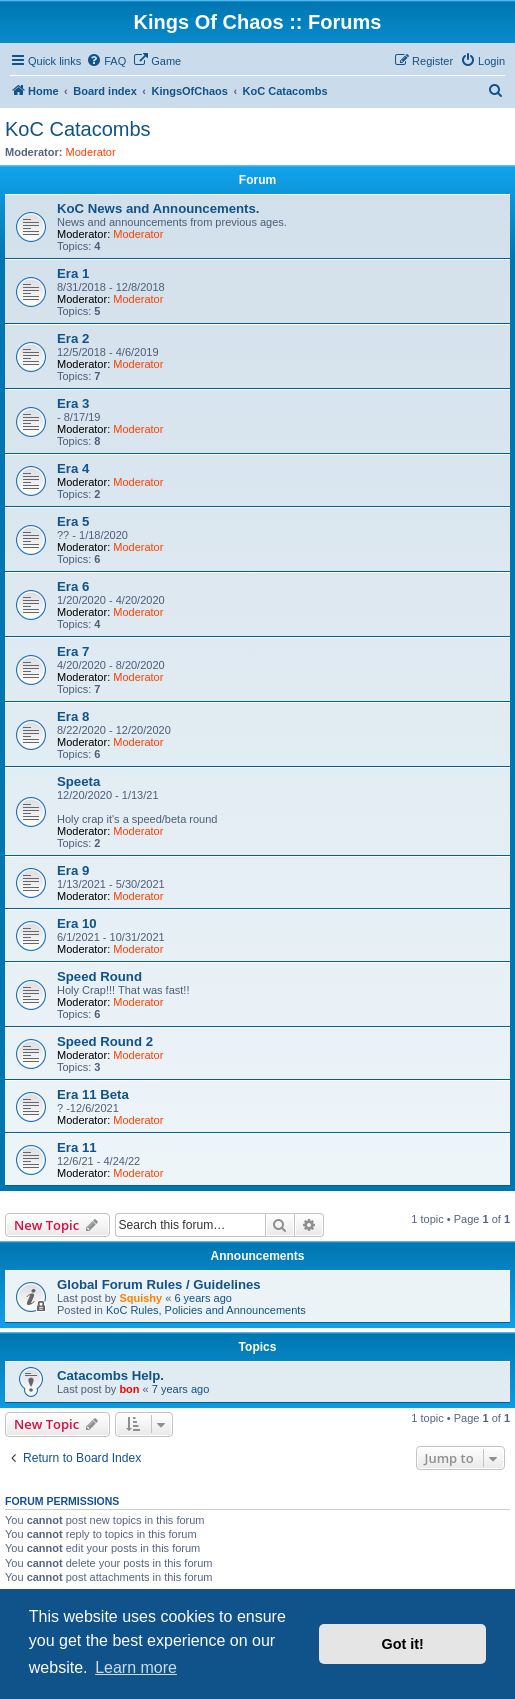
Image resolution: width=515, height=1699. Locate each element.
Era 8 (73, 716)
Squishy (140, 1298)
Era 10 (77, 923)
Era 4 (73, 468)
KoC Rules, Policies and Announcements (206, 1310)
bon (129, 1389)
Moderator (91, 152)
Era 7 (73, 651)
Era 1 (73, 273)
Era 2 (73, 338)
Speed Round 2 (105, 1041)
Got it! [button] (403, 1644)
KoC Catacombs (78, 129)
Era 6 (73, 586)
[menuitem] (106, 61)
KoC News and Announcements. (158, 208)
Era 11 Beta (93, 1094)
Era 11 (77, 1147)
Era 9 (73, 870)
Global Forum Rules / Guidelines (159, 1284)
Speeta (78, 781)
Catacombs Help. (110, 1375)
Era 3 (73, 403)
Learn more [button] (136, 1667)
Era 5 (73, 521)
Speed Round (99, 976)
